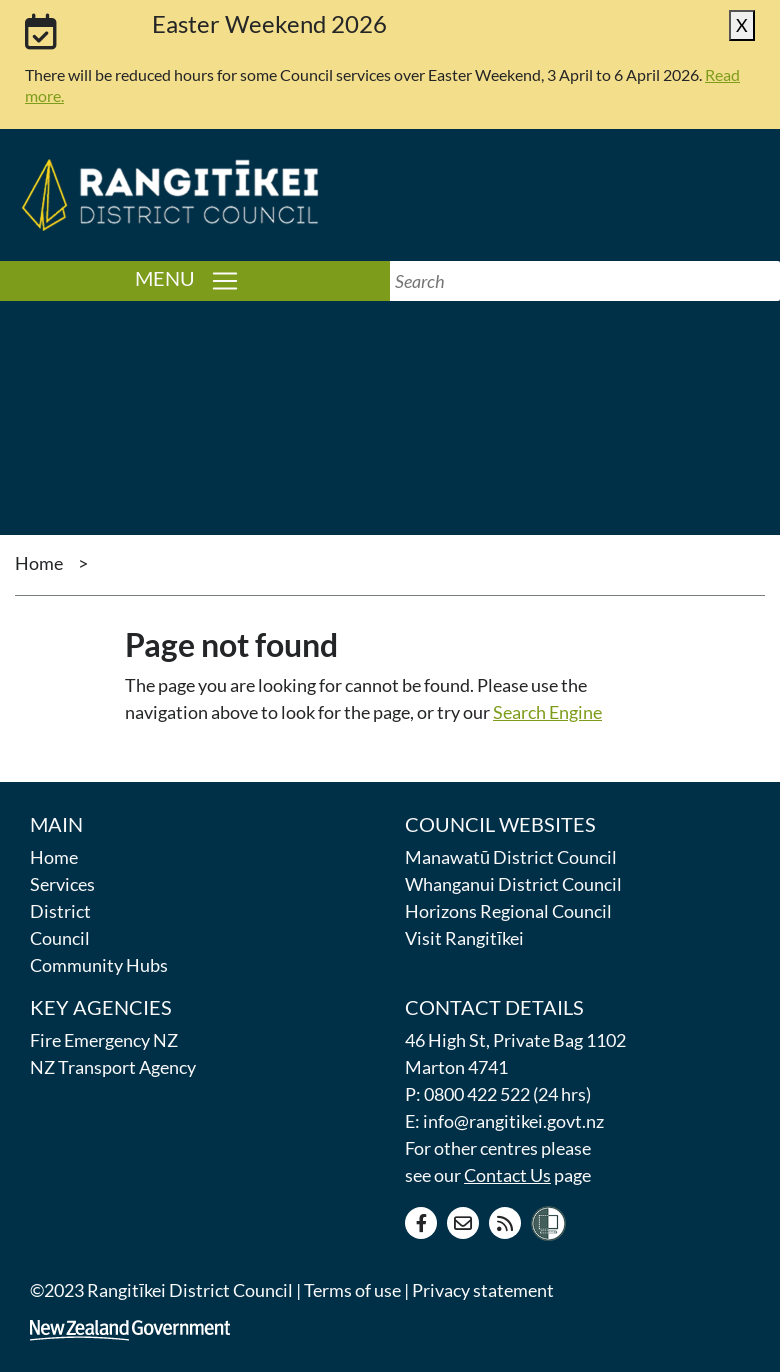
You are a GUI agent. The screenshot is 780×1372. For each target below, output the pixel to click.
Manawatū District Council (511, 857)
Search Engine (547, 712)
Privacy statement (483, 1290)
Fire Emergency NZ (104, 1040)
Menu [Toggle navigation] (262, 279)
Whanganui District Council (513, 884)
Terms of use (352, 1290)
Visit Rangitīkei (464, 938)
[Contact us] (463, 1223)
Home (39, 563)
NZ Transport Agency (113, 1067)
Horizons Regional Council (508, 911)
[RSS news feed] (505, 1223)
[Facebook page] (421, 1223)
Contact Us (507, 1175)
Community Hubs (99, 965)
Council (60, 938)
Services (62, 884)
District (60, 911)
